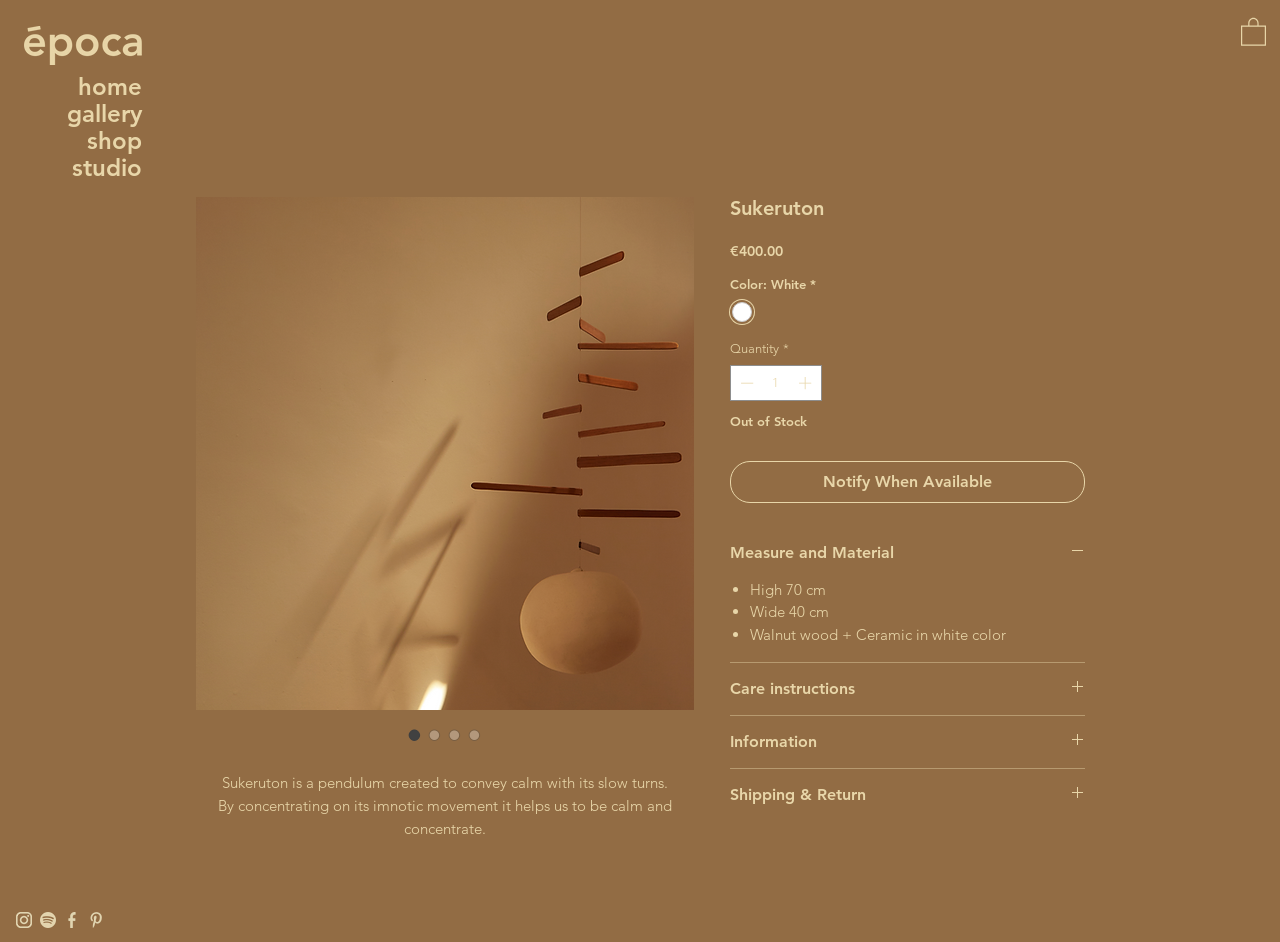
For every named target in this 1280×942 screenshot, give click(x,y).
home (110, 86)
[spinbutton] (775, 383)
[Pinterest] (96, 920)
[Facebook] (72, 920)
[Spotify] (48, 920)
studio (107, 167)
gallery (104, 113)
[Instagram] (24, 920)
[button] (1253, 31)
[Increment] (807, 383)
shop (114, 140)
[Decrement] (745, 383)
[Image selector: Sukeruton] (415, 735)
